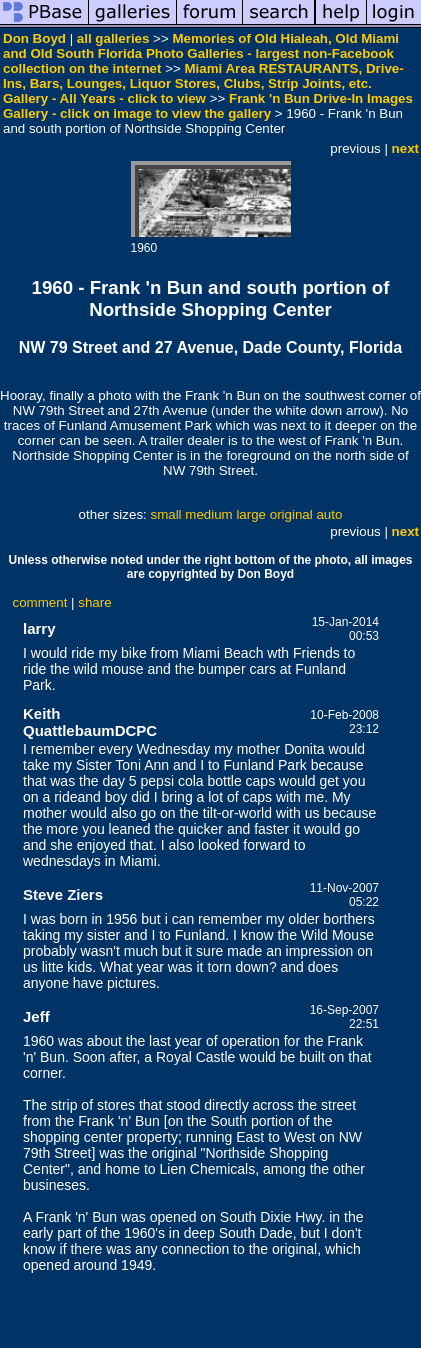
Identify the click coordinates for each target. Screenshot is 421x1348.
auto (329, 514)
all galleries (113, 38)
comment (40, 602)
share (94, 602)
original (291, 514)
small (165, 514)
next (405, 148)
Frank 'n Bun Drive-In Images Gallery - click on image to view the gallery (208, 106)
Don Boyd (34, 38)
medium (208, 514)
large (251, 514)
